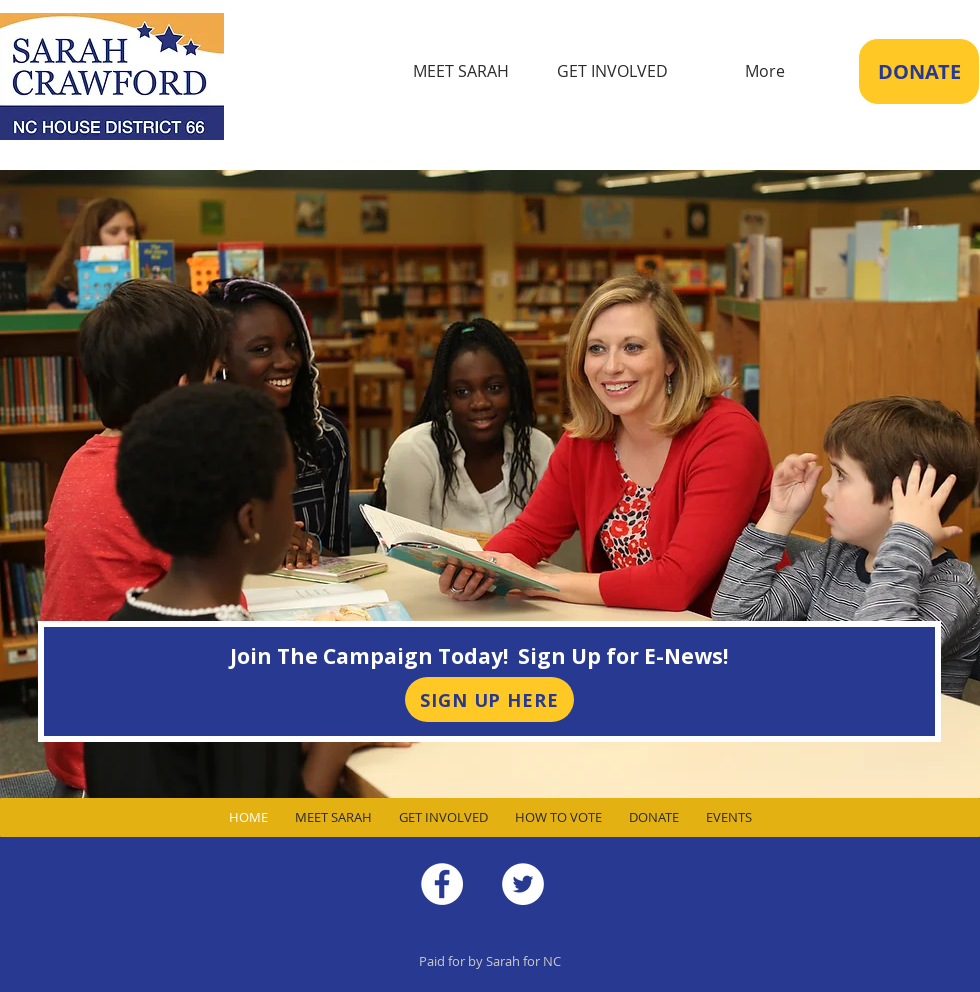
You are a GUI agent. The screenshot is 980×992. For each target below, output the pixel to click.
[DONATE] (919, 71)
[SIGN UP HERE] (489, 699)
